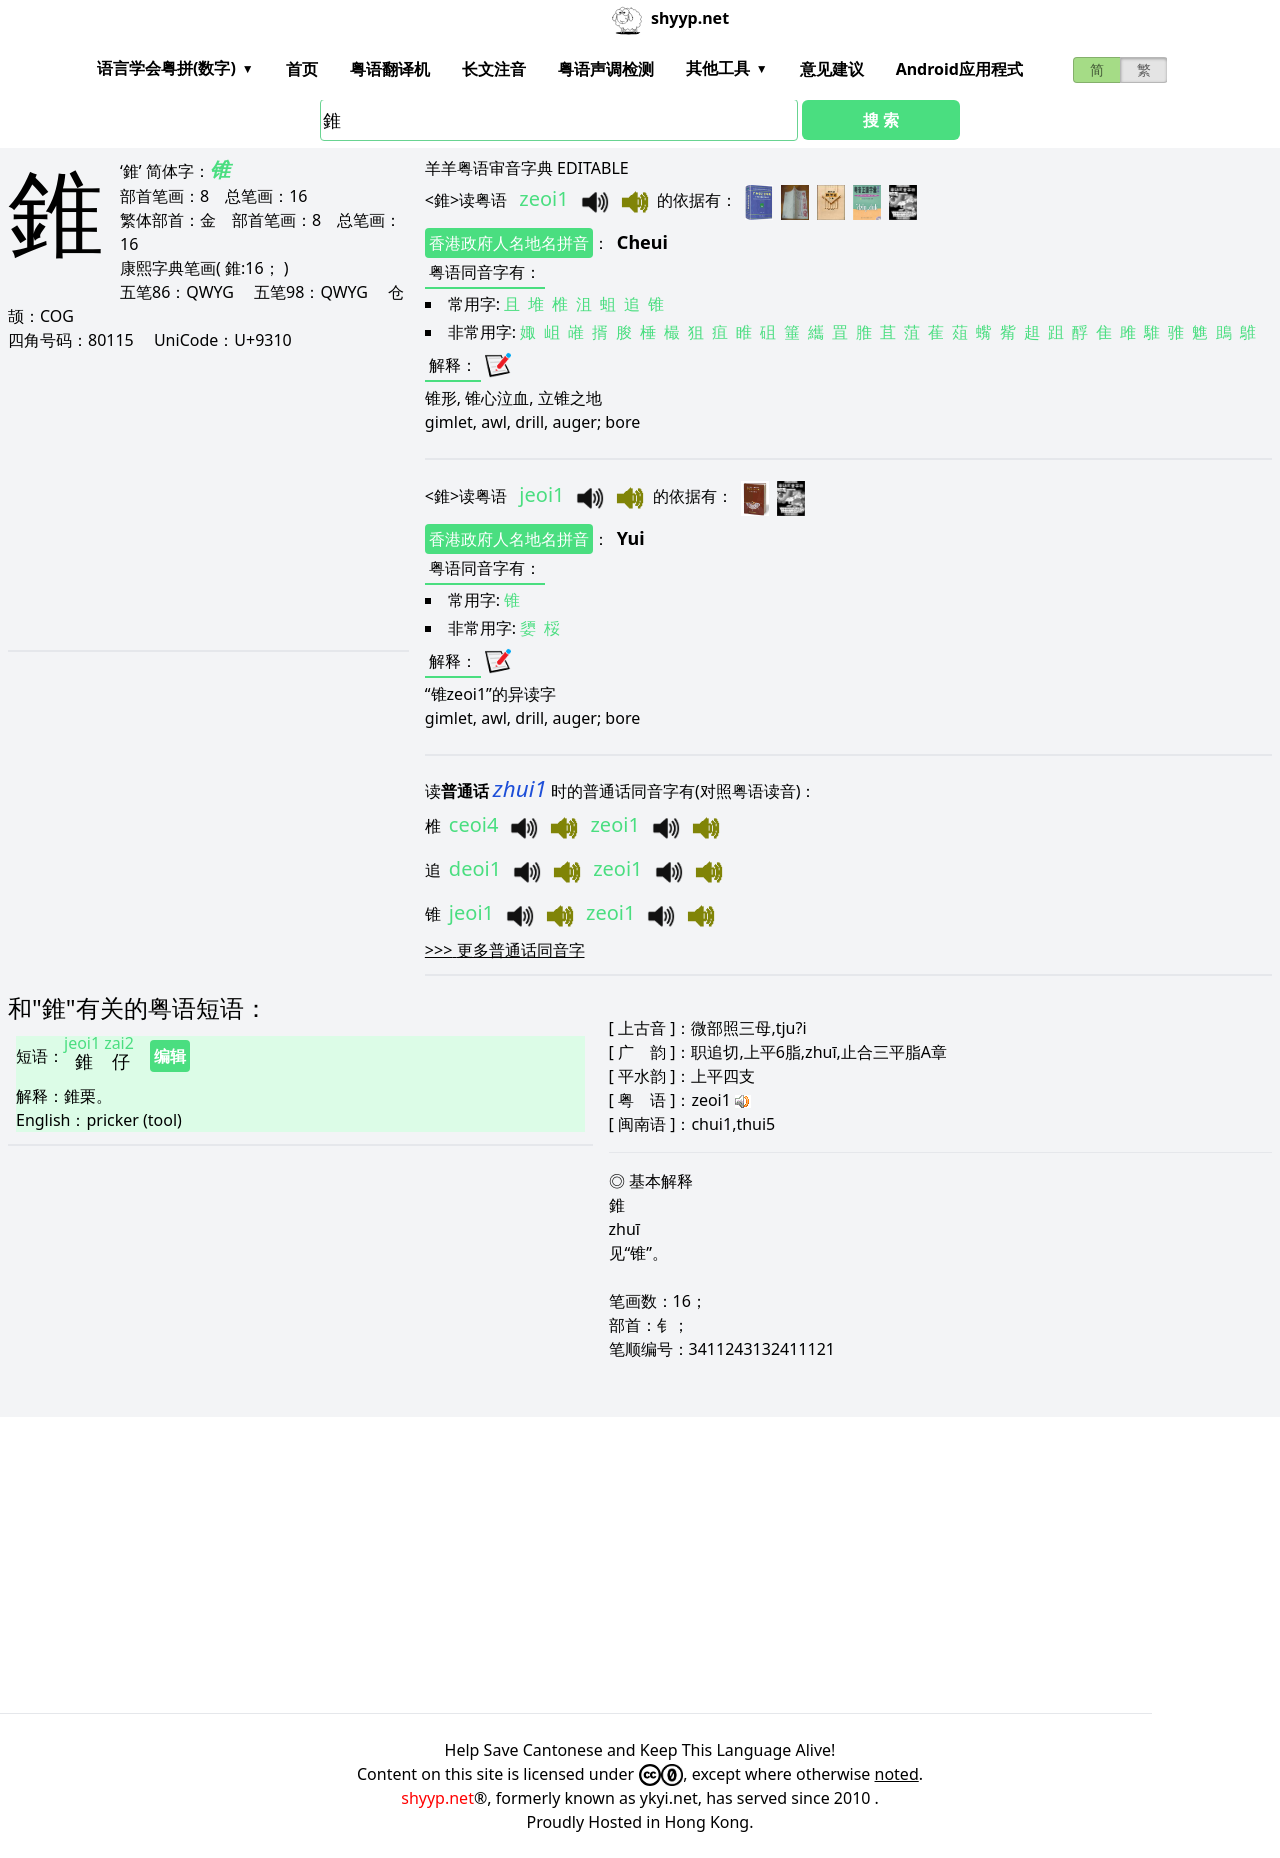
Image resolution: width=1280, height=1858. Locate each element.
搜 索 (881, 120)
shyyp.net (437, 1798)
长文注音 (494, 69)
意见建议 (832, 69)
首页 (302, 69)
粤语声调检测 (606, 69)
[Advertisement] (202, 500)
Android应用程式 (959, 69)
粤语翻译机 (390, 69)
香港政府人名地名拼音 (509, 243)
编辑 (170, 1056)
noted (897, 1774)
